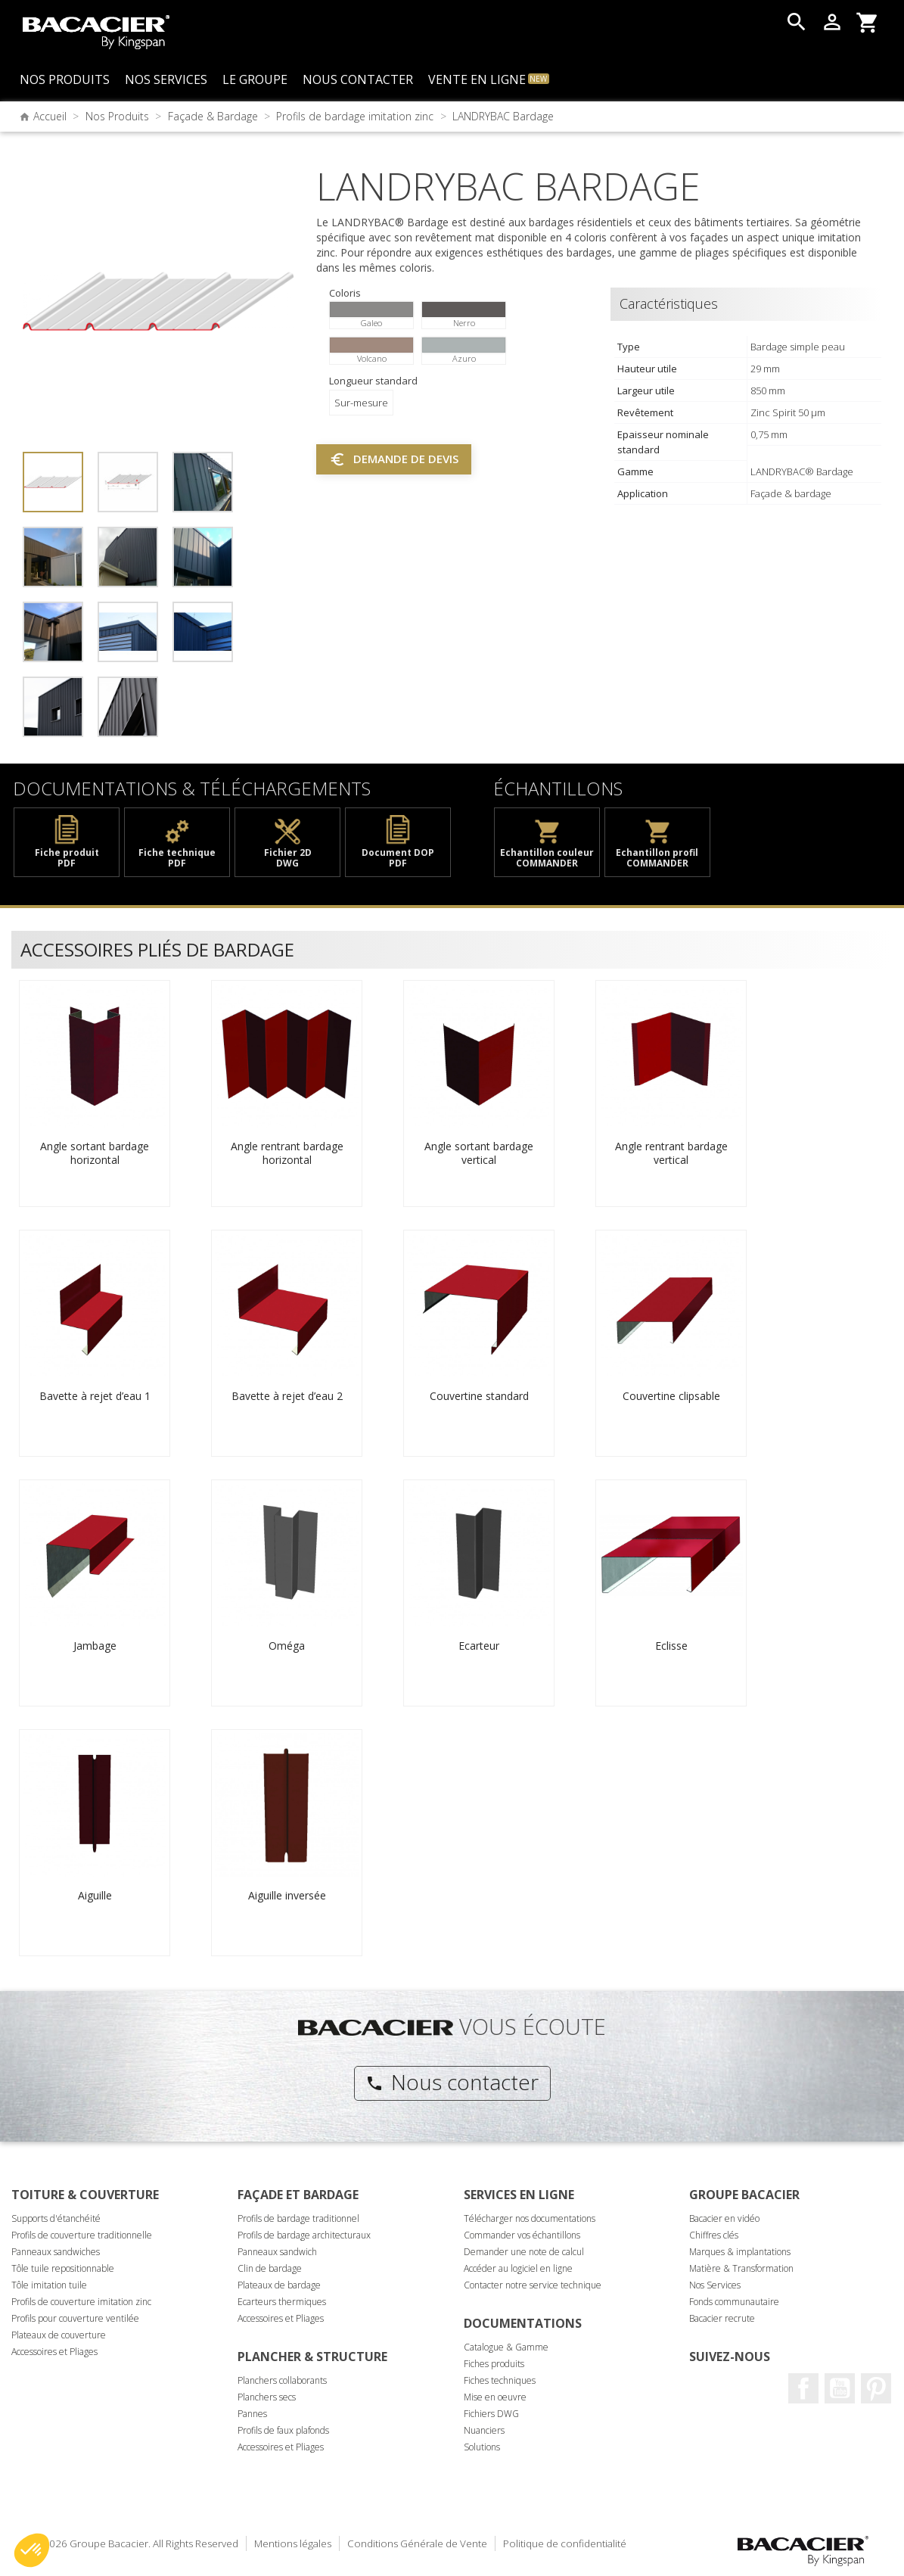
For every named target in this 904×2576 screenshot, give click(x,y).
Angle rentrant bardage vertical (671, 1153)
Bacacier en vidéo (724, 2218)
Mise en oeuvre (495, 2397)
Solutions (482, 2447)
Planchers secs (267, 2397)
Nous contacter (452, 2081)
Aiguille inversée (287, 1895)
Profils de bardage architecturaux (304, 2235)
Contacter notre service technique (532, 2285)
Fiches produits (494, 2363)
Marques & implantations (740, 2251)
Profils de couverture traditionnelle (81, 2235)
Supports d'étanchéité (56, 2218)
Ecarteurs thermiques (282, 2301)
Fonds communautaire (734, 2301)
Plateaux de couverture (58, 2335)
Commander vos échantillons (522, 2235)
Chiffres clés (713, 2235)
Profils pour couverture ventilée (75, 2318)
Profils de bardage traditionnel (298, 2218)
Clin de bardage (270, 2268)
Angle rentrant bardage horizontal (287, 1153)
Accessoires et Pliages (54, 2351)
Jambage (94, 1645)
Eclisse (671, 1645)
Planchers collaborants (282, 2380)
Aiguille (95, 1895)
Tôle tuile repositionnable (62, 2268)
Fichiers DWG (491, 2413)
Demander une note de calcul (524, 2251)
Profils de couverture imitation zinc (81, 2301)
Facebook (803, 2388)
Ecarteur (478, 1645)
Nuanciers (484, 2430)
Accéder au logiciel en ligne (518, 2268)
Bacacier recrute (722, 2318)
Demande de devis (393, 459)
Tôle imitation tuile (49, 2285)
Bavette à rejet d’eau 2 (287, 1396)
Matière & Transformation (741, 2268)
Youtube (840, 2388)
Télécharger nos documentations (529, 2218)
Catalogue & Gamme (506, 2347)
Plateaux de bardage (279, 2285)
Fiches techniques (500, 2380)
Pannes (252, 2413)
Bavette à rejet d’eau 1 (95, 1396)
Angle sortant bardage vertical (478, 1153)
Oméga (287, 1645)
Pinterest (876, 2388)
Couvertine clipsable (671, 1396)
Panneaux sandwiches (55, 2251)
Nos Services (715, 2285)
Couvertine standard (479, 1396)
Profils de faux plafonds (283, 2430)
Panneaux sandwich (277, 2251)
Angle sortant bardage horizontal (94, 1153)
